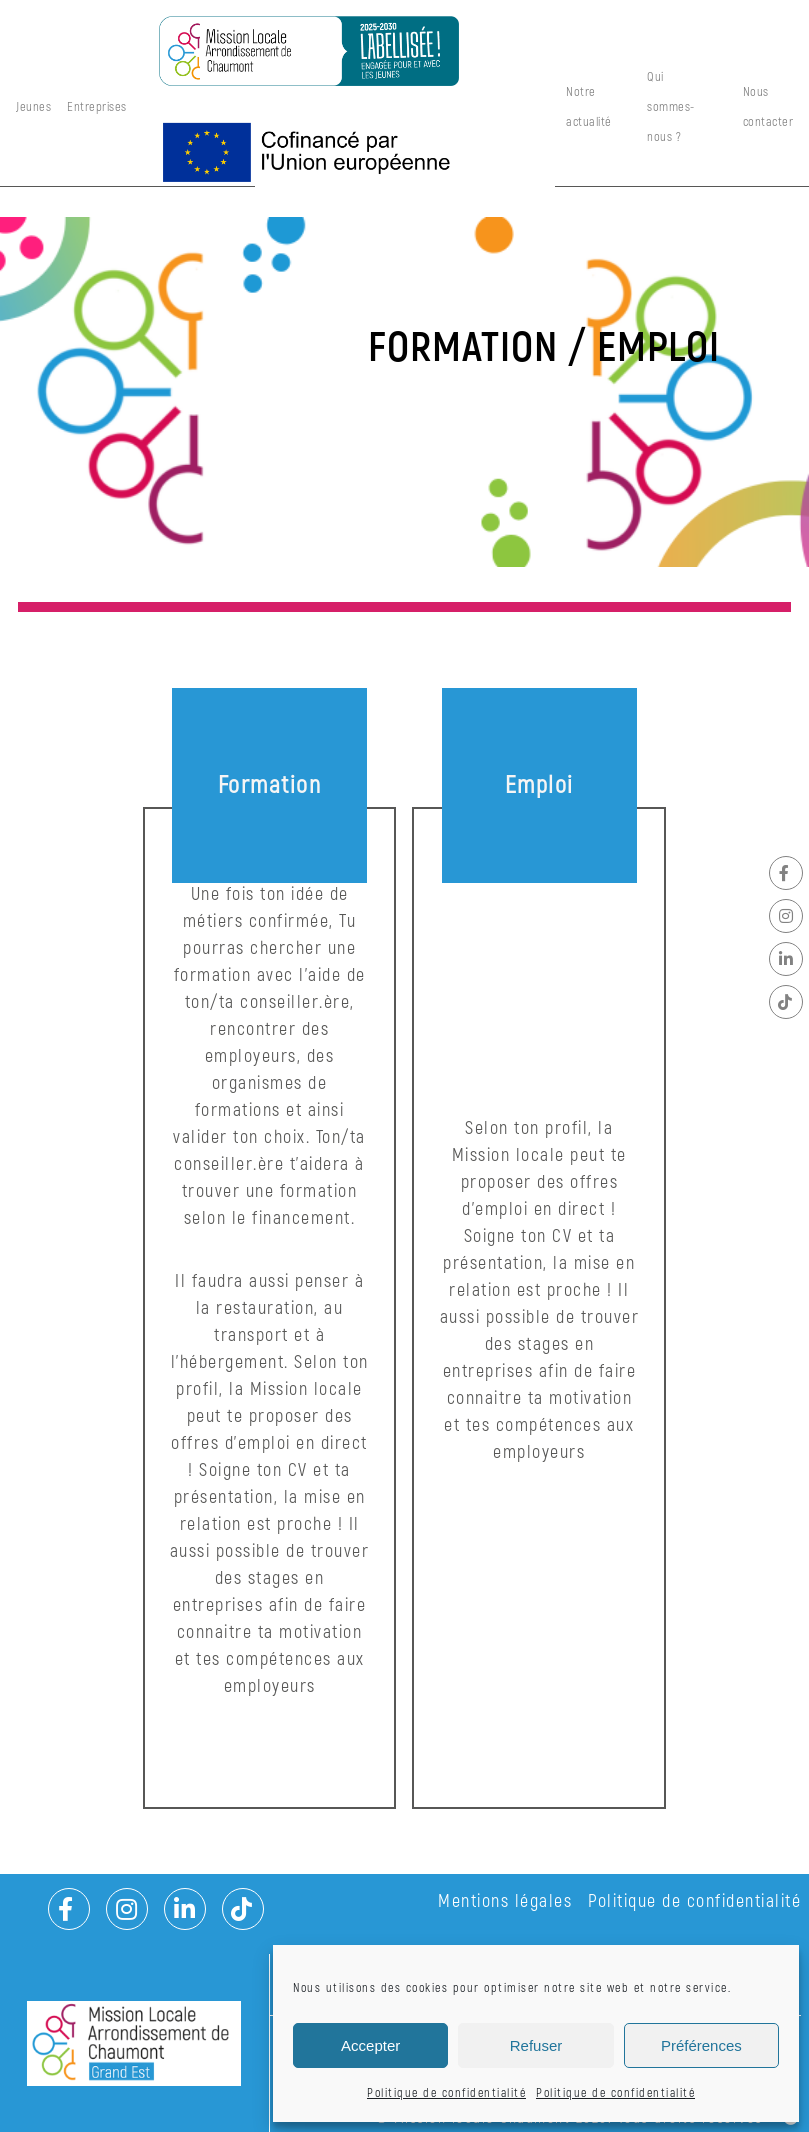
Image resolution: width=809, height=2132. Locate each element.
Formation (270, 785)
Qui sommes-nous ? (671, 107)
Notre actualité (589, 107)
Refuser (536, 2045)
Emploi (539, 785)
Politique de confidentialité (446, 2093)
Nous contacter (768, 107)
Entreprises (97, 107)
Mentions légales (505, 1901)
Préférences (701, 2045)
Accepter (370, 2045)
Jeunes (33, 107)
